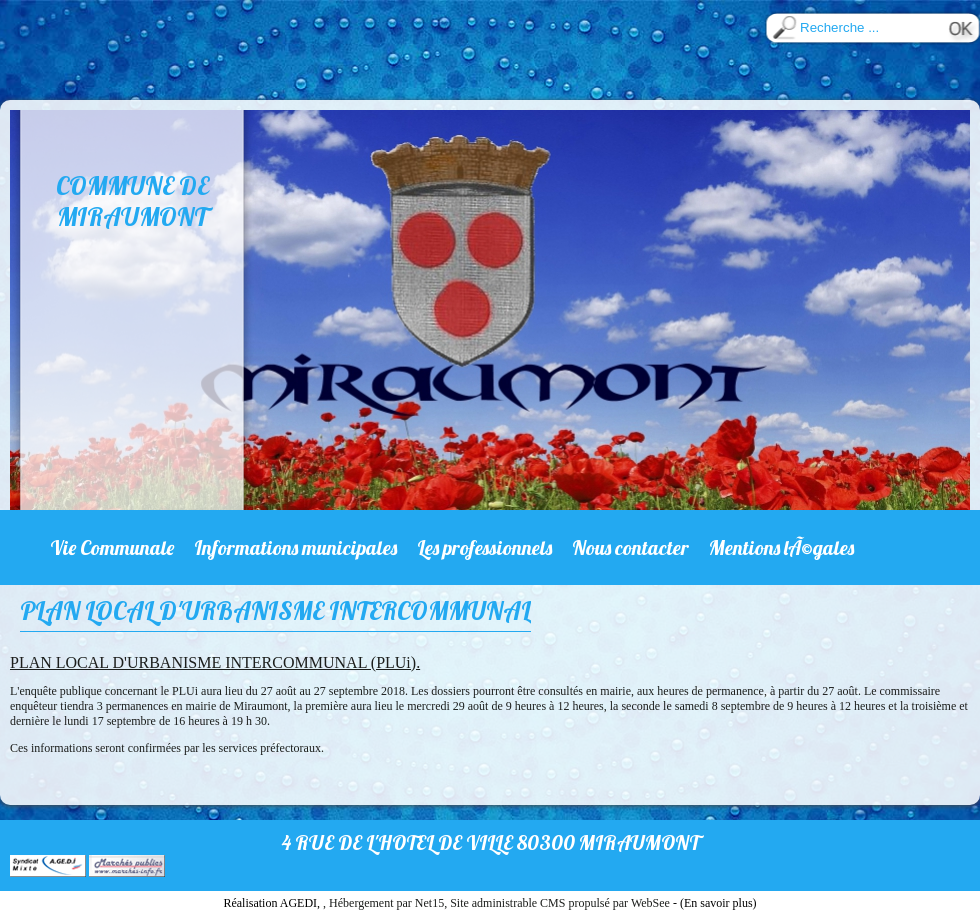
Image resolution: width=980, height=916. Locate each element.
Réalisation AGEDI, (273, 903)
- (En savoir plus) (715, 903)
